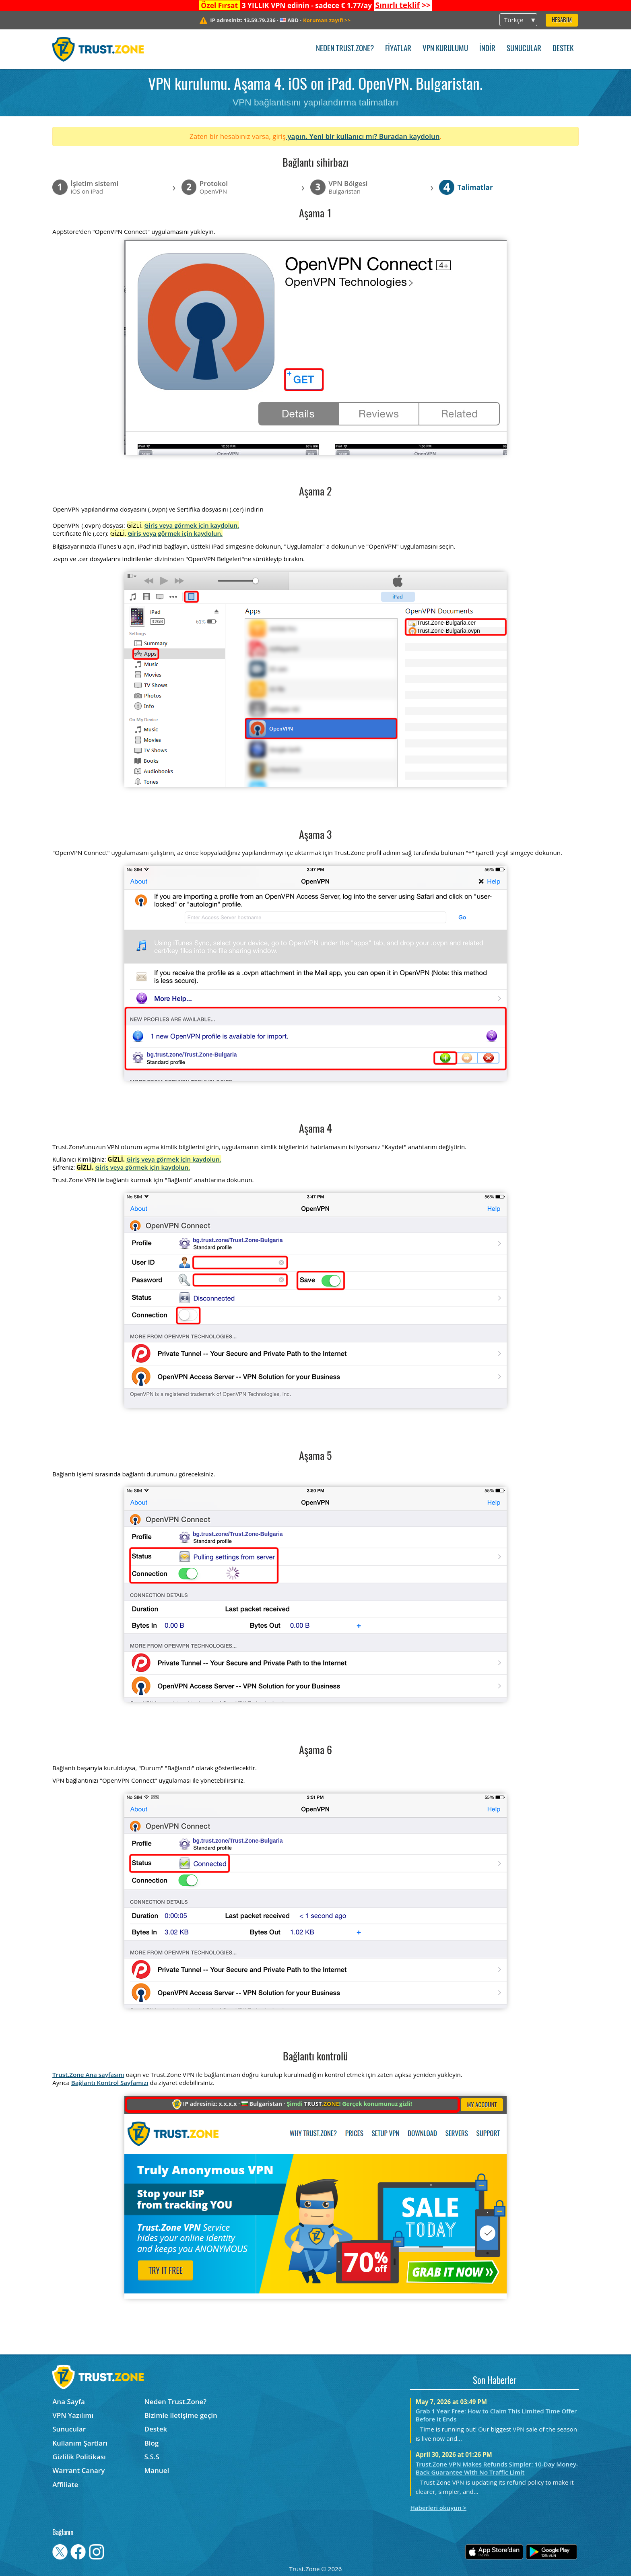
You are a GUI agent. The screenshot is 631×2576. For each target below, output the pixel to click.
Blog (151, 2443)
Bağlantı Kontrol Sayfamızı (109, 2083)
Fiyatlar (398, 49)
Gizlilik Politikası (79, 2456)
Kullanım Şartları (79, 2443)
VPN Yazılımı (72, 2415)
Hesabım (562, 20)
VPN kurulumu (445, 49)
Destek (563, 49)
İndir (487, 49)
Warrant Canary (78, 2470)
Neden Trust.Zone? (345, 49)
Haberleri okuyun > (438, 2508)
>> (402, 5)
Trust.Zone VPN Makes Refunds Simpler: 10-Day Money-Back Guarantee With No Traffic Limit (497, 2468)
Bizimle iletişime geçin (180, 2415)
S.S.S (151, 2456)
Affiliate (65, 2484)
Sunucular (524, 49)
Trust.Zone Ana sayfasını (88, 2074)
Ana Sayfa (68, 2401)
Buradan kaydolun (409, 136)
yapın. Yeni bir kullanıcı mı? (332, 136)
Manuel (156, 2470)
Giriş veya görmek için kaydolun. (191, 525)
